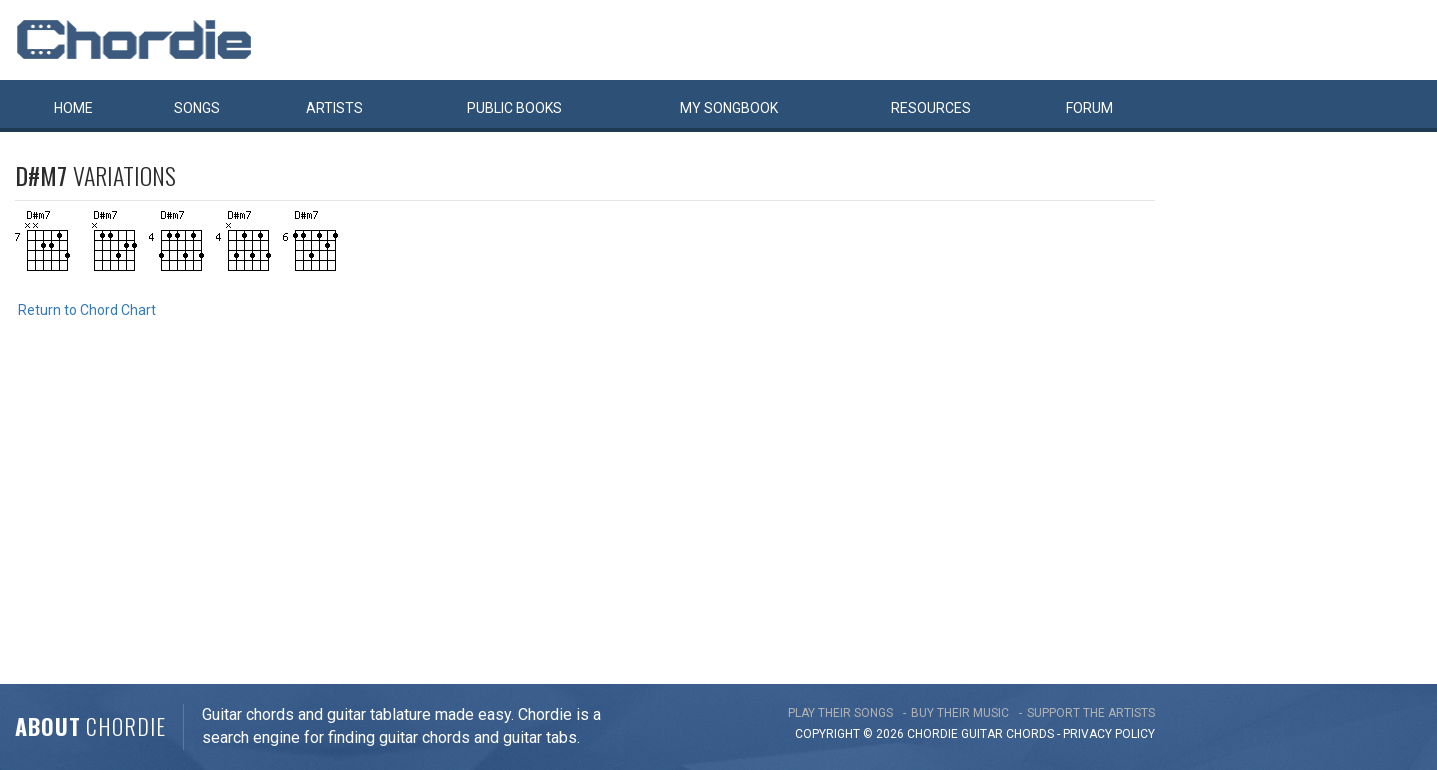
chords (1030, 734)
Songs (197, 108)
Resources (931, 108)
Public (514, 108)
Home (73, 108)
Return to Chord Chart (87, 310)
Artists (334, 108)
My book (729, 108)
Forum (1089, 108)
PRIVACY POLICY (1109, 734)
